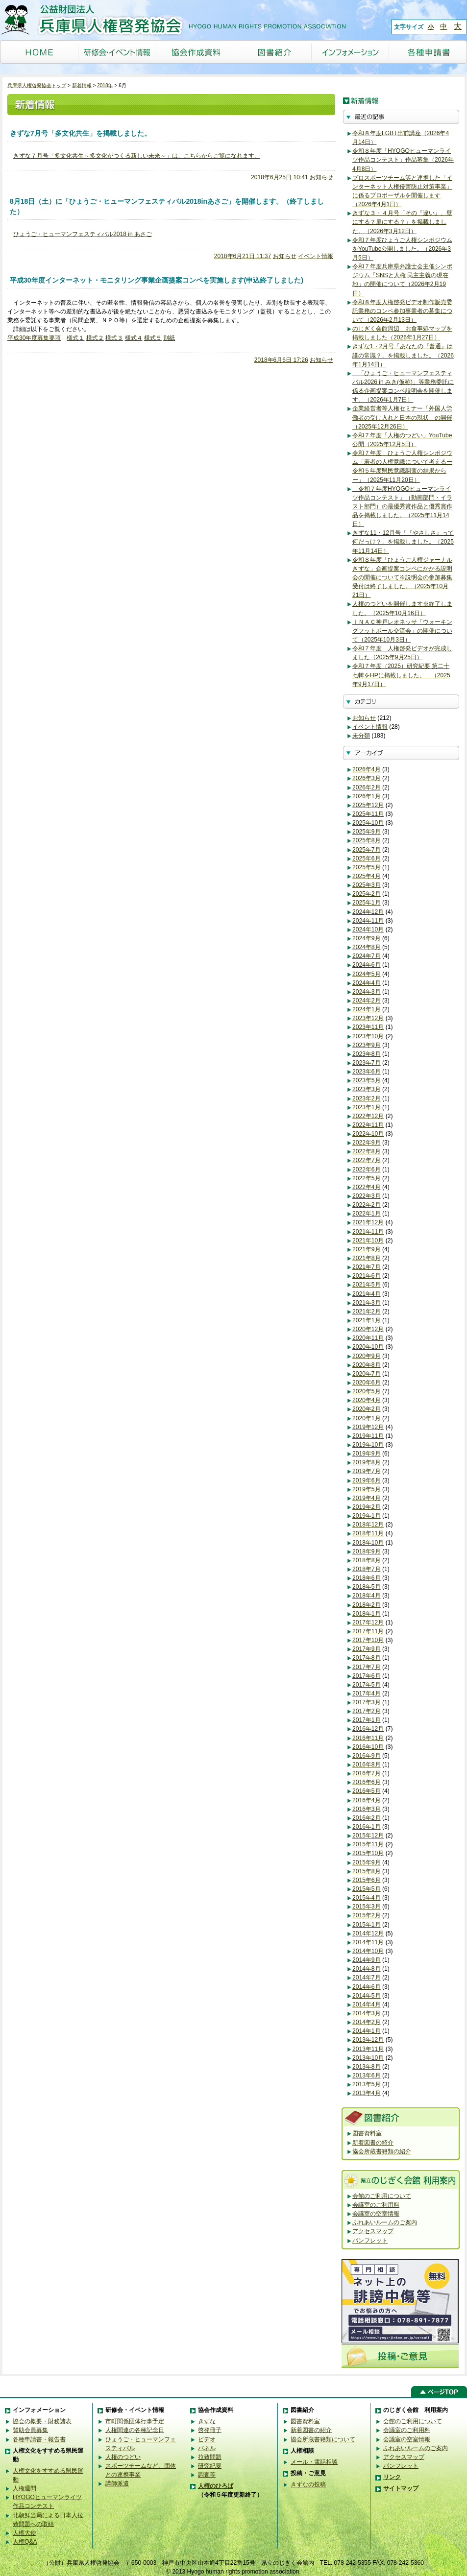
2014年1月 (366, 2030)
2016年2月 (366, 1817)
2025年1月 (366, 902)
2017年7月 (366, 1667)
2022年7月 (366, 1160)
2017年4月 (366, 1693)
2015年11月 (368, 1844)
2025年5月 (366, 867)
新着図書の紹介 (372, 2142)
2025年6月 (366, 858)
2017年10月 (368, 1640)
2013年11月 (368, 2049)
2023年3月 (366, 1089)
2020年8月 (366, 1364)
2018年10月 (368, 1542)
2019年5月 (366, 1489)
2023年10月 (368, 1036)
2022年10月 (368, 1133)
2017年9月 (366, 1649)
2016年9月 (366, 1755)
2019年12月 (368, 1427)
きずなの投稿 (308, 2484)
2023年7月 (366, 1062)
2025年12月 (368, 805)
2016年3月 (366, 1809)
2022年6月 (366, 1169)
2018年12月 (368, 1524)
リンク (392, 2477)
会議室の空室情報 (375, 2213)
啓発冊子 (209, 2430)
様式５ (153, 337)
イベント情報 (315, 256)
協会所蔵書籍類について (323, 2439)
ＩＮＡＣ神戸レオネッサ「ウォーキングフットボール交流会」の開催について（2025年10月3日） (402, 631)
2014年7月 (366, 1977)
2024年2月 (366, 1000)
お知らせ (321, 177)
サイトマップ (400, 2488)
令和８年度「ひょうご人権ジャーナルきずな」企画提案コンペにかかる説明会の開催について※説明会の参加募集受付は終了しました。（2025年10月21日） (402, 577)
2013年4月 (366, 2093)
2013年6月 (366, 2075)
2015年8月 (366, 1871)
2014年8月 (366, 1968)
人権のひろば (215, 2485)
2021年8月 (366, 1258)
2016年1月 (366, 1826)
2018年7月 (366, 1569)
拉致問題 (209, 2457)
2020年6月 (366, 1382)
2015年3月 (366, 1906)
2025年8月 (366, 840)
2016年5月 (366, 1791)
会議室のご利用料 (375, 2204)
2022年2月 (366, 1204)
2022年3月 (366, 1196)
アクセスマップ (372, 2231)
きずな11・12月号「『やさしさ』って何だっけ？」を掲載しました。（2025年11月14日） (403, 541)
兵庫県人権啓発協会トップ (36, 85)
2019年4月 (366, 1498)
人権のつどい (123, 2457)
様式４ (134, 337)
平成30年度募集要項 (34, 337)
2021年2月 (366, 1311)
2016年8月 (366, 1764)
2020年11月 (368, 1338)
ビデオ (207, 2439)
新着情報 (82, 85)
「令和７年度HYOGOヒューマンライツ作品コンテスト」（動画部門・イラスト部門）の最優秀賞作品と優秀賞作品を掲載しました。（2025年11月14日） (402, 506)
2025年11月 (368, 814)
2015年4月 (366, 1897)
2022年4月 (366, 1187)
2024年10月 (368, 929)
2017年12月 (368, 1622)
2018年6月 (366, 1577)
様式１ (75, 337)
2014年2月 (366, 2022)
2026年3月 (366, 778)
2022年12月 (368, 1116)
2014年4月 (366, 2004)
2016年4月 (366, 1800)
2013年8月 (366, 2066)
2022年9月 (366, 1142)
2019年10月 (368, 1444)
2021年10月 (368, 1240)
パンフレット (370, 2240)
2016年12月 (368, 1728)
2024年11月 (368, 920)
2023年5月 (366, 1080)
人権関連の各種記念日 (134, 2430)
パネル (207, 2448)
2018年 (105, 85)
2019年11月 (368, 1435)
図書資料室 (367, 2133)
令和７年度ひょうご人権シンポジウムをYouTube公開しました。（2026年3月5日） (402, 249)
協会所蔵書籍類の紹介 (381, 2151)
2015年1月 (366, 1924)
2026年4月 (366, 769)
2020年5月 (366, 1391)
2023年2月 (366, 1098)
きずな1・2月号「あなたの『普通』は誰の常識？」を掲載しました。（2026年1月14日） (403, 355)
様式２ (95, 337)
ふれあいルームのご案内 (384, 2222)
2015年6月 (366, 1880)
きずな (207, 2421)
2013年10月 (368, 2057)
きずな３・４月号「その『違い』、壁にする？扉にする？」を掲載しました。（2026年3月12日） (402, 222)
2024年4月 (366, 982)
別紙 (169, 337)
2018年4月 (366, 1595)
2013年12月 (368, 2039)
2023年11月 (368, 1027)
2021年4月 (366, 1293)
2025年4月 (366, 876)
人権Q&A (25, 2541)
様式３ (114, 337)
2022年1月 (366, 1213)
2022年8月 (366, 1151)
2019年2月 (366, 1506)
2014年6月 (366, 1986)
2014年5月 (366, 1995)
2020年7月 (366, 1373)
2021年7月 (366, 1267)
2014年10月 (368, 1951)
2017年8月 (366, 1657)
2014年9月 (366, 1959)
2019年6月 (366, 1480)
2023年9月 (366, 1045)
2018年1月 (366, 1613)
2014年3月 (366, 2013)
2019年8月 (366, 1462)
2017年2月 (366, 1711)
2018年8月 (366, 1560)
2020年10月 (368, 1346)
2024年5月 (366, 974)
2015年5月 (366, 1888)
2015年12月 (368, 1835)
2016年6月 (366, 1782)
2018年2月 (366, 1604)
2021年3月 (366, 1302)
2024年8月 (366, 947)
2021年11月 (368, 1231)
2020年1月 (366, 1418)
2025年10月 (368, 822)
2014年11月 (368, 1942)
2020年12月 (368, 1329)
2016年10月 (368, 1746)
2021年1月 (366, 1320)
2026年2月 (366, 787)
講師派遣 (117, 2483)
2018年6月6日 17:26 (281, 360)
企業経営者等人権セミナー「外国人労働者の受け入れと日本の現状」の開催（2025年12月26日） (402, 417)
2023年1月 (366, 1107)
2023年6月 (366, 1071)
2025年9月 (366, 831)
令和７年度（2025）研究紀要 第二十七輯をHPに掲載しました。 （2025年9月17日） (401, 675)
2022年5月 (366, 1178)
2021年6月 (366, 1275)
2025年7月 (366, 849)
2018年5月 (366, 1586)
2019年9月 (366, 1453)
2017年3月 (366, 1702)
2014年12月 (368, 1933)
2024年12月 (368, 911)
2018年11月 (368, 1533)
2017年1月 (366, 1720)
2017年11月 (368, 1631)
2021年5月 (366, 1284)
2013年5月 (366, 2084)
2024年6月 (366, 964)
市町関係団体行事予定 (134, 2421)
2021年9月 (366, 1249)
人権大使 (24, 2532)
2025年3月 (366, 885)
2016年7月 (366, 1773)
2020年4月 (366, 1400)
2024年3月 (366, 991)
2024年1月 (366, 1009)
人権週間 (24, 2488)
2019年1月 (366, 1515)
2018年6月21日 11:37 (242, 256)
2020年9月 (366, 1356)
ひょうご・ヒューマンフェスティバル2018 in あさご (82, 234)
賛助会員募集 (30, 2430)
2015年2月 (366, 1915)
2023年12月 (368, 1018)
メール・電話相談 (314, 2461)
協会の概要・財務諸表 (42, 2421)
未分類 (361, 735)
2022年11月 (368, 1124)
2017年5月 (366, 1684)
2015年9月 (366, 1862)
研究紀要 (209, 2465)
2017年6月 (366, 1675)
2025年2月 (366, 893)
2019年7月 (366, 1471)
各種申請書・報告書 (39, 2439)
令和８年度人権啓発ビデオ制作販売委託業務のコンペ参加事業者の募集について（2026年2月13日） (402, 311)
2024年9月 (366, 938)
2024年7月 (366, 956)
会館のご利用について (381, 2196)
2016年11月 (368, 1738)
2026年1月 (366, 796)
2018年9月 (366, 1551)
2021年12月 (368, 1222)
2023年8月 (366, 1053)
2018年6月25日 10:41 (279, 177)
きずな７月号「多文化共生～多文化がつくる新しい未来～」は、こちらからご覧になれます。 (136, 155)
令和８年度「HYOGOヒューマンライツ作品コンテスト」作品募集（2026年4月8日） (403, 159)
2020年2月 (366, 1409)
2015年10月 (368, 1853)
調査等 (207, 2474)
